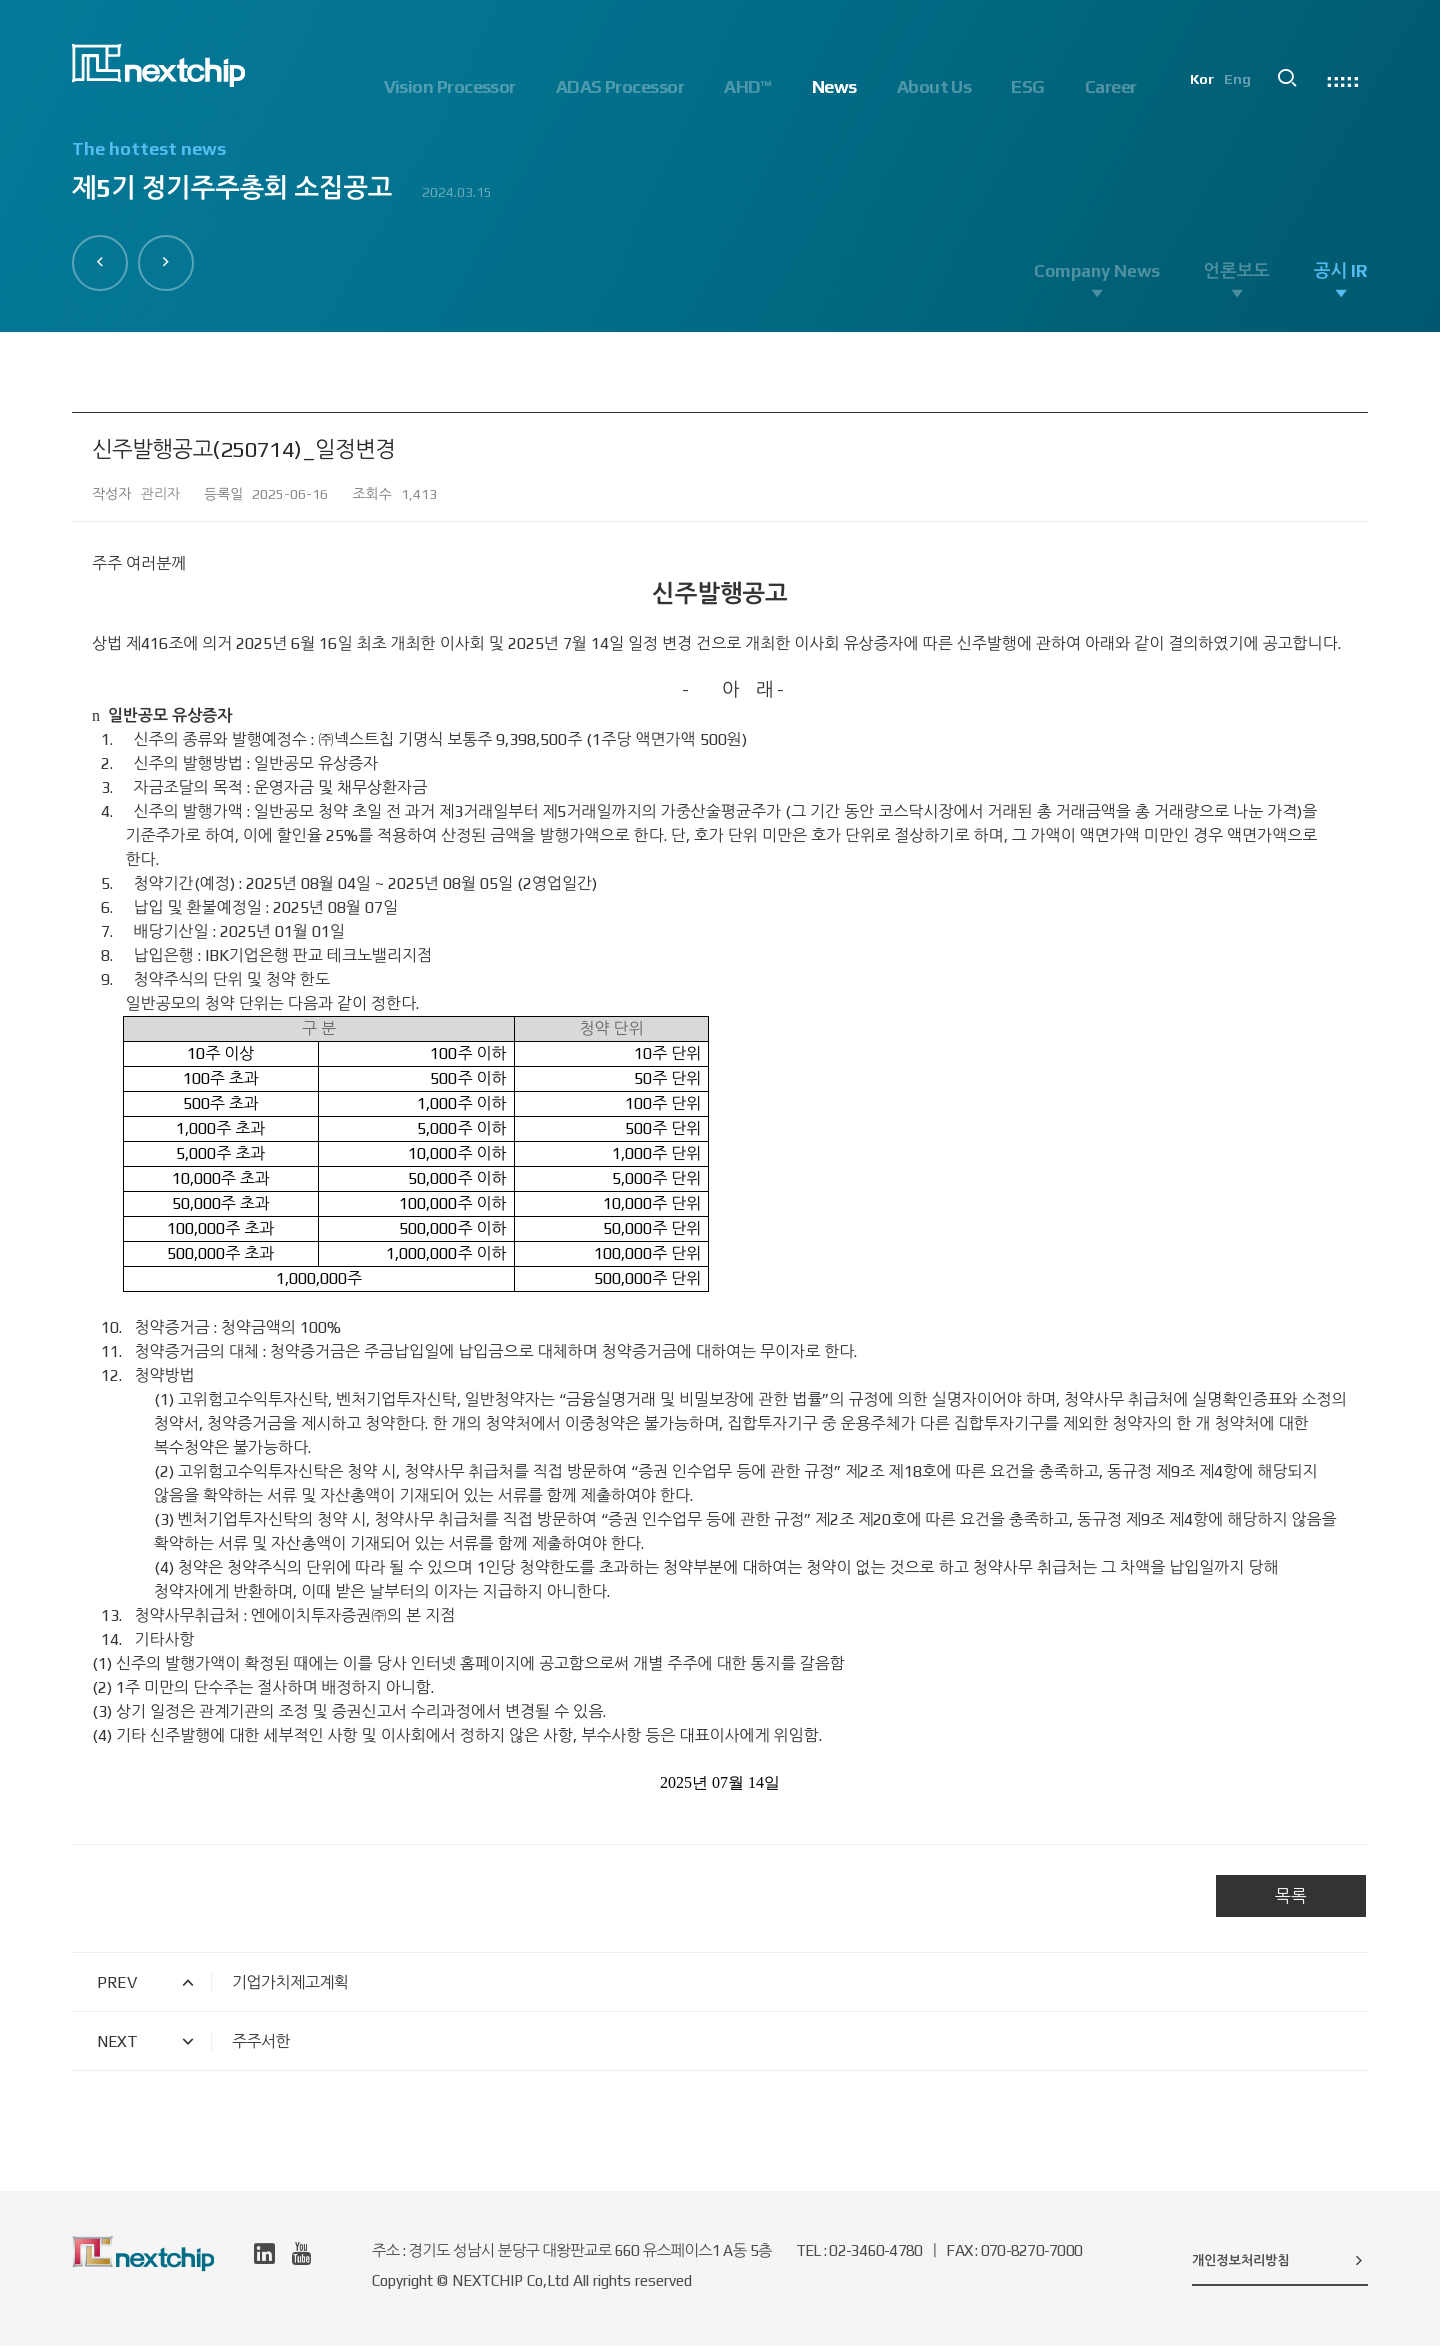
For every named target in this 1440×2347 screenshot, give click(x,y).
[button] (101, 262)
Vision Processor (450, 86)
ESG (1027, 86)
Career (1111, 86)
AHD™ (748, 86)
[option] (720, 181)
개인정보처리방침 (1280, 2261)
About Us (934, 86)
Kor (1207, 86)
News (834, 86)
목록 (1291, 1897)
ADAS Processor (620, 86)
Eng (1242, 86)
